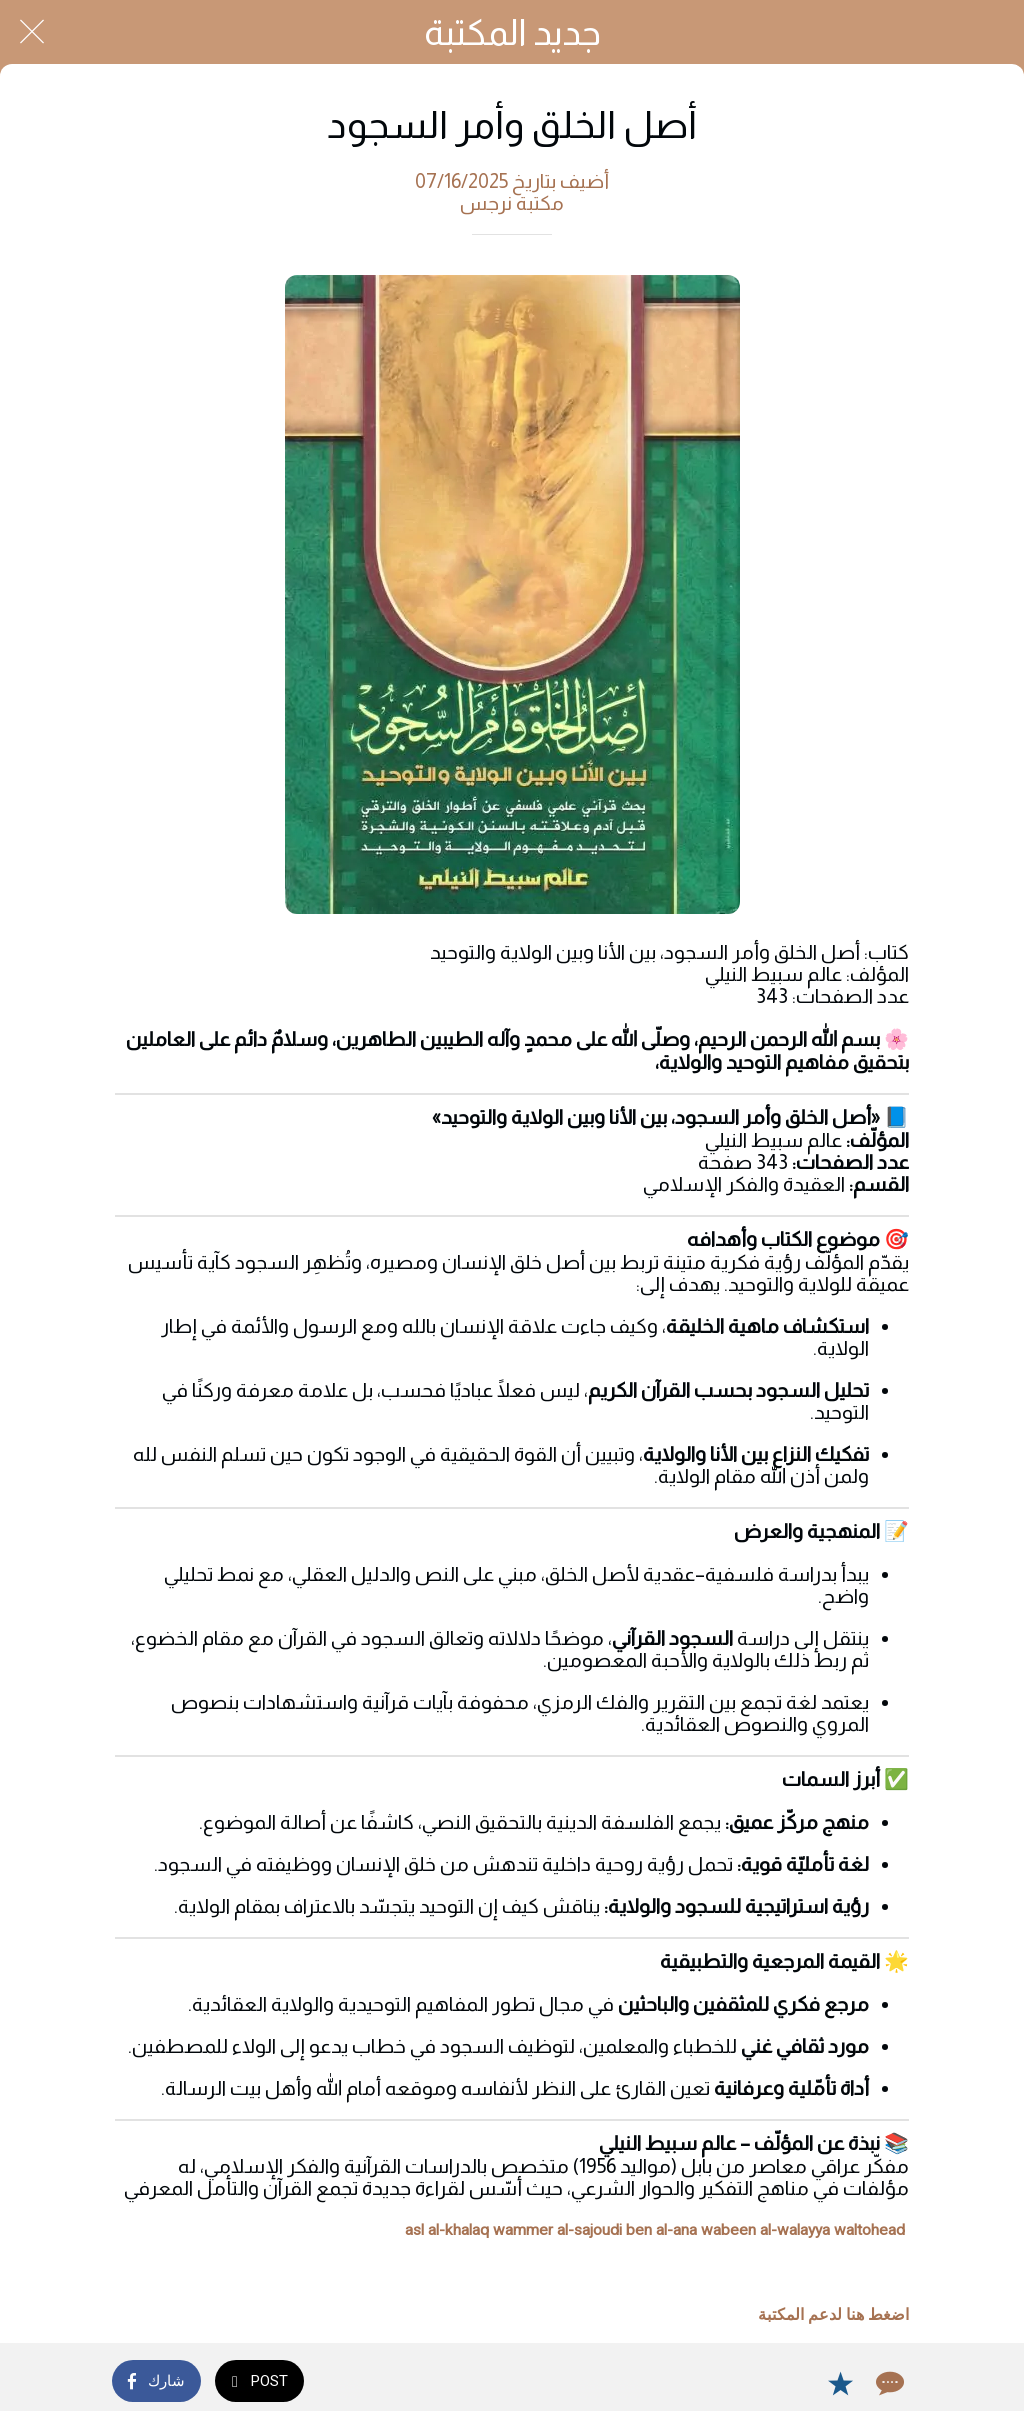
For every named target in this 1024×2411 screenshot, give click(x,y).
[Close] (32, 32)
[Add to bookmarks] (840, 2383)
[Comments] (888, 2383)
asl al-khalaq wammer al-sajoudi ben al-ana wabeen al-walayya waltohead (655, 2230)
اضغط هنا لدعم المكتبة (833, 2315)
